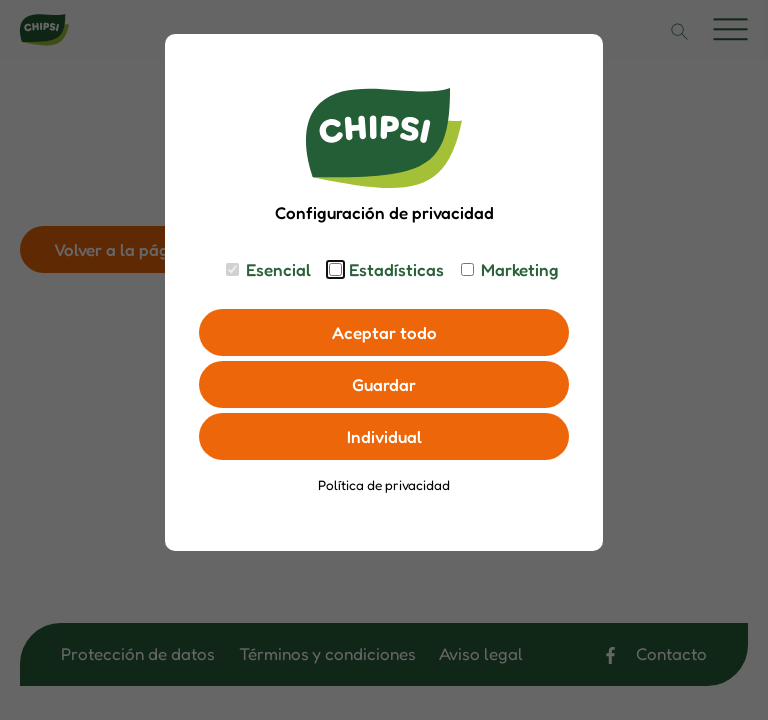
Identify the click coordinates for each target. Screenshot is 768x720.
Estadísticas (396, 269)
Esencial (278, 269)
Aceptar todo (384, 332)
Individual (384, 436)
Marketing (520, 269)
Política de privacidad (384, 485)
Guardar (384, 384)
